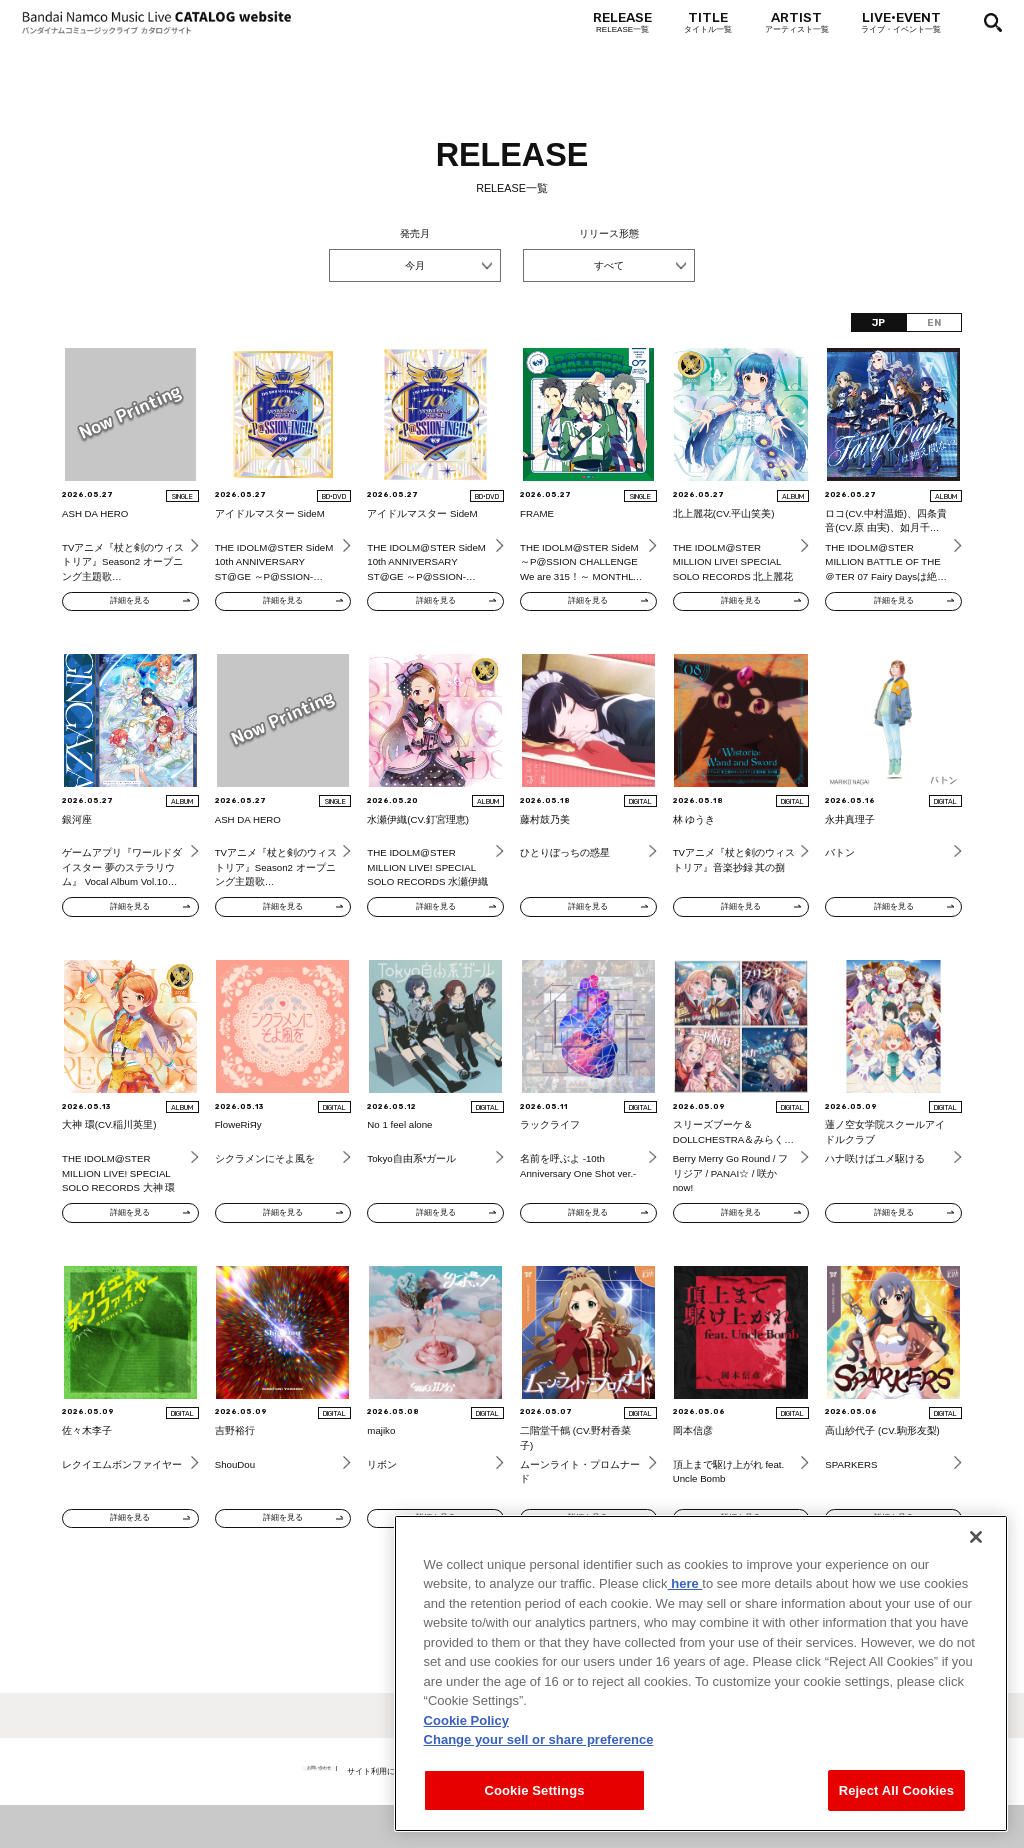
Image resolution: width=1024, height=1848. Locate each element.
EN (934, 322)
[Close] (976, 1565)
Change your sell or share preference (539, 1768)
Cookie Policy (466, 1748)
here (685, 1612)
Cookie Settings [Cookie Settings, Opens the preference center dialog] (534, 1818)
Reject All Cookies (896, 1818)
